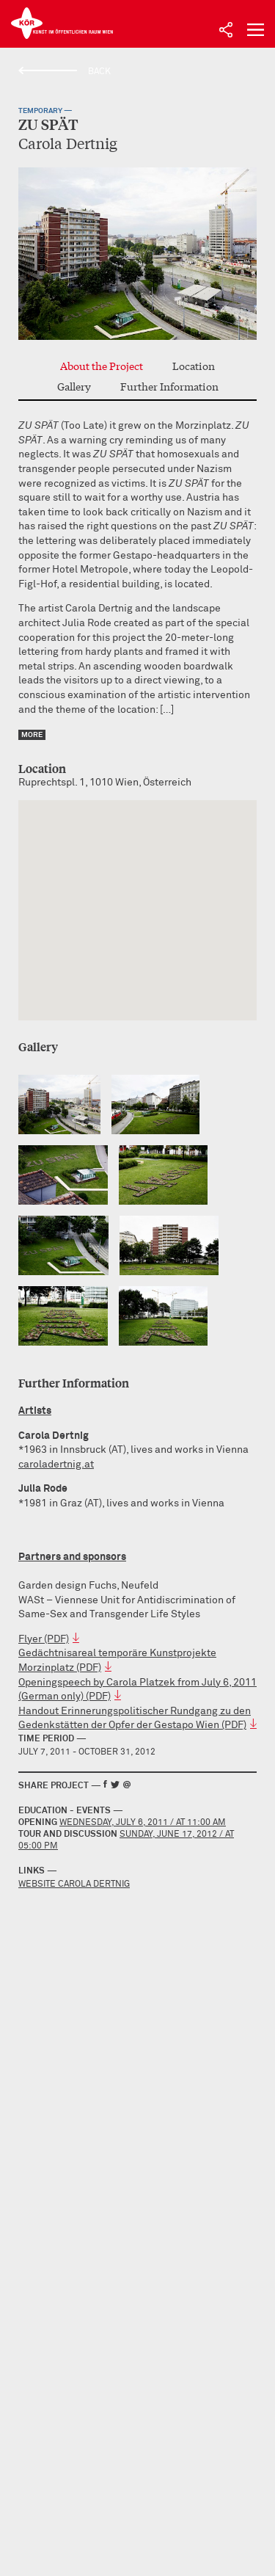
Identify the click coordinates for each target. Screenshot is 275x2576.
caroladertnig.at (56, 1464)
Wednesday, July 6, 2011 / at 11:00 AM (142, 1822)
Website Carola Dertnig (74, 1884)
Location (193, 365)
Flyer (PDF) (43, 1639)
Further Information (169, 386)
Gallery (74, 386)
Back (99, 72)
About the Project (101, 365)
